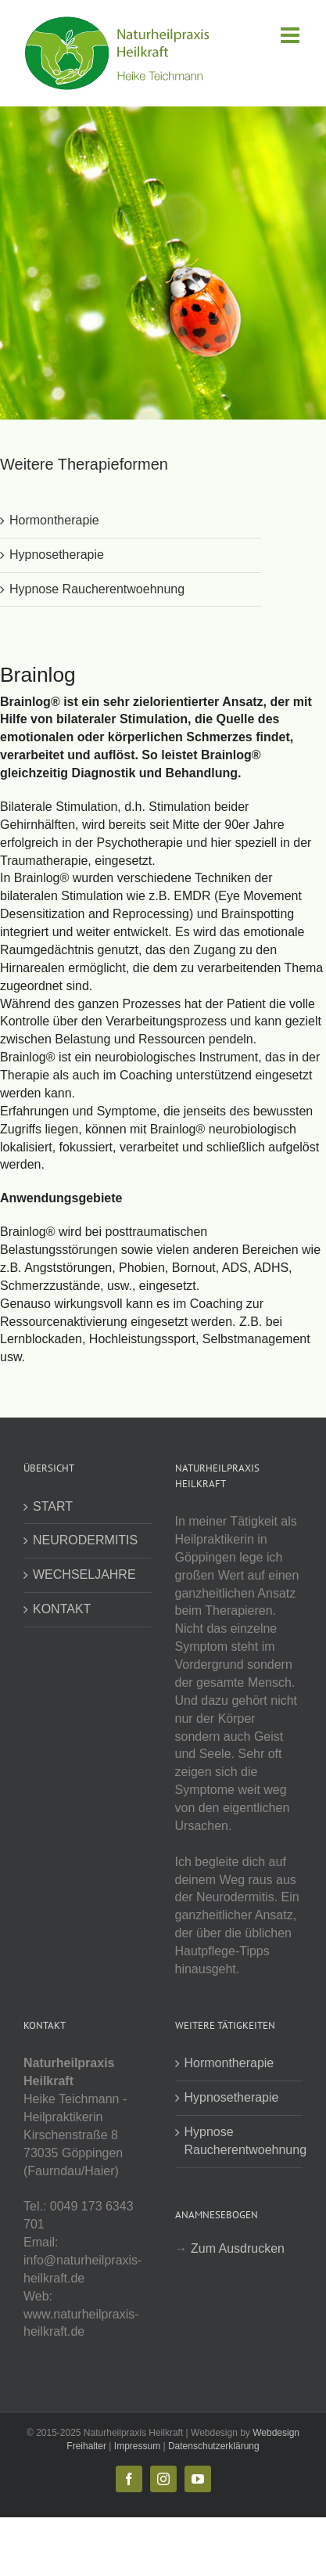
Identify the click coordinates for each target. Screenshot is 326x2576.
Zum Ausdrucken (238, 2248)
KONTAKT (62, 1609)
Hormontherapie (54, 520)
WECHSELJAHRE (84, 1574)
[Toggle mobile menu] (292, 35)
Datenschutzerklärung (214, 2446)
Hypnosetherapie (56, 554)
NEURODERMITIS (85, 1540)
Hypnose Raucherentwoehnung (96, 589)
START (53, 1506)
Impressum (137, 2446)
